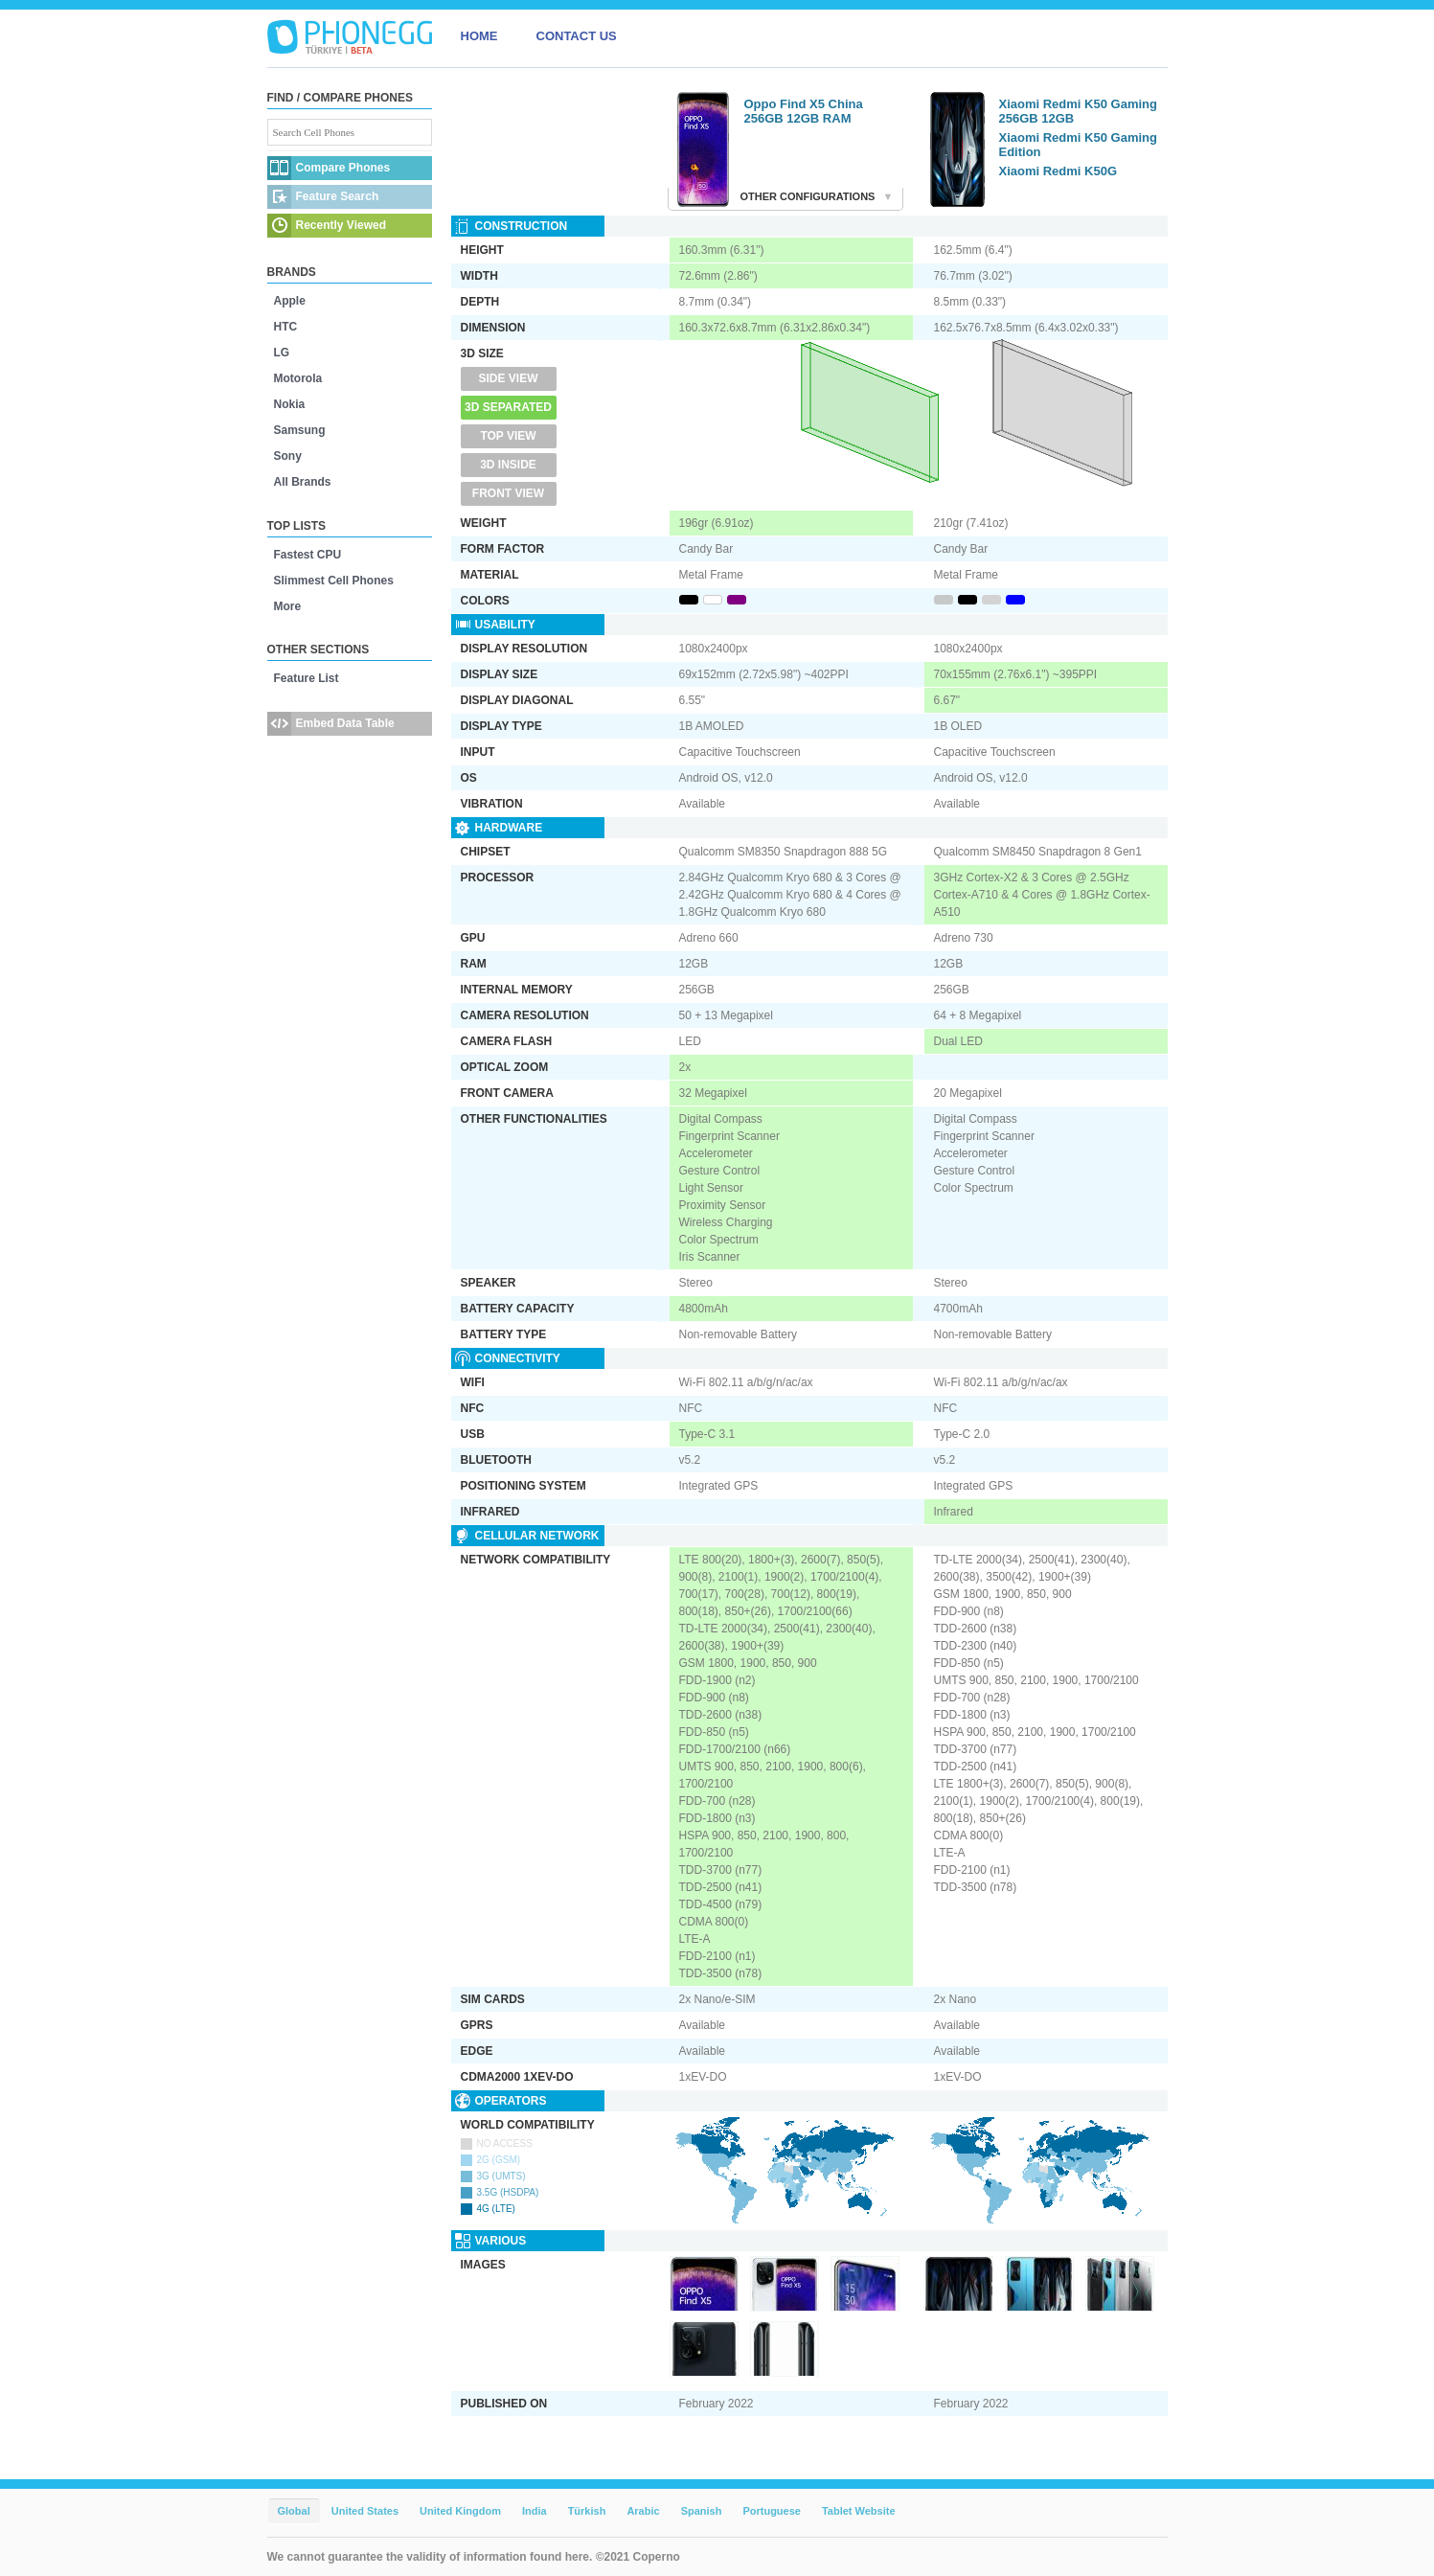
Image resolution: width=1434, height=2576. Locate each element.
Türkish (587, 2511)
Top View (507, 436)
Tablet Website (859, 2511)
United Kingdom (460, 2511)
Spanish (701, 2511)
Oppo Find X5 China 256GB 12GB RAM (803, 111)
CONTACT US (576, 36)
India (534, 2511)
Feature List (306, 678)
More (288, 606)
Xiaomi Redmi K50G (1058, 171)
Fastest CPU (308, 554)
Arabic (642, 2511)
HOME (479, 36)
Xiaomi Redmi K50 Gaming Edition (1078, 144)
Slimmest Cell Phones (334, 580)
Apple (290, 301)
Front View (508, 493)
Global (294, 2511)
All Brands (302, 482)
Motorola (298, 378)
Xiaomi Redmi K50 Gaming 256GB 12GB (1078, 111)
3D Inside (508, 464)
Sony (288, 456)
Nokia (290, 404)
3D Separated (508, 407)
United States (364, 2511)
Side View (507, 378)
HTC (286, 326)
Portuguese (771, 2511)
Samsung (300, 430)
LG (282, 352)
